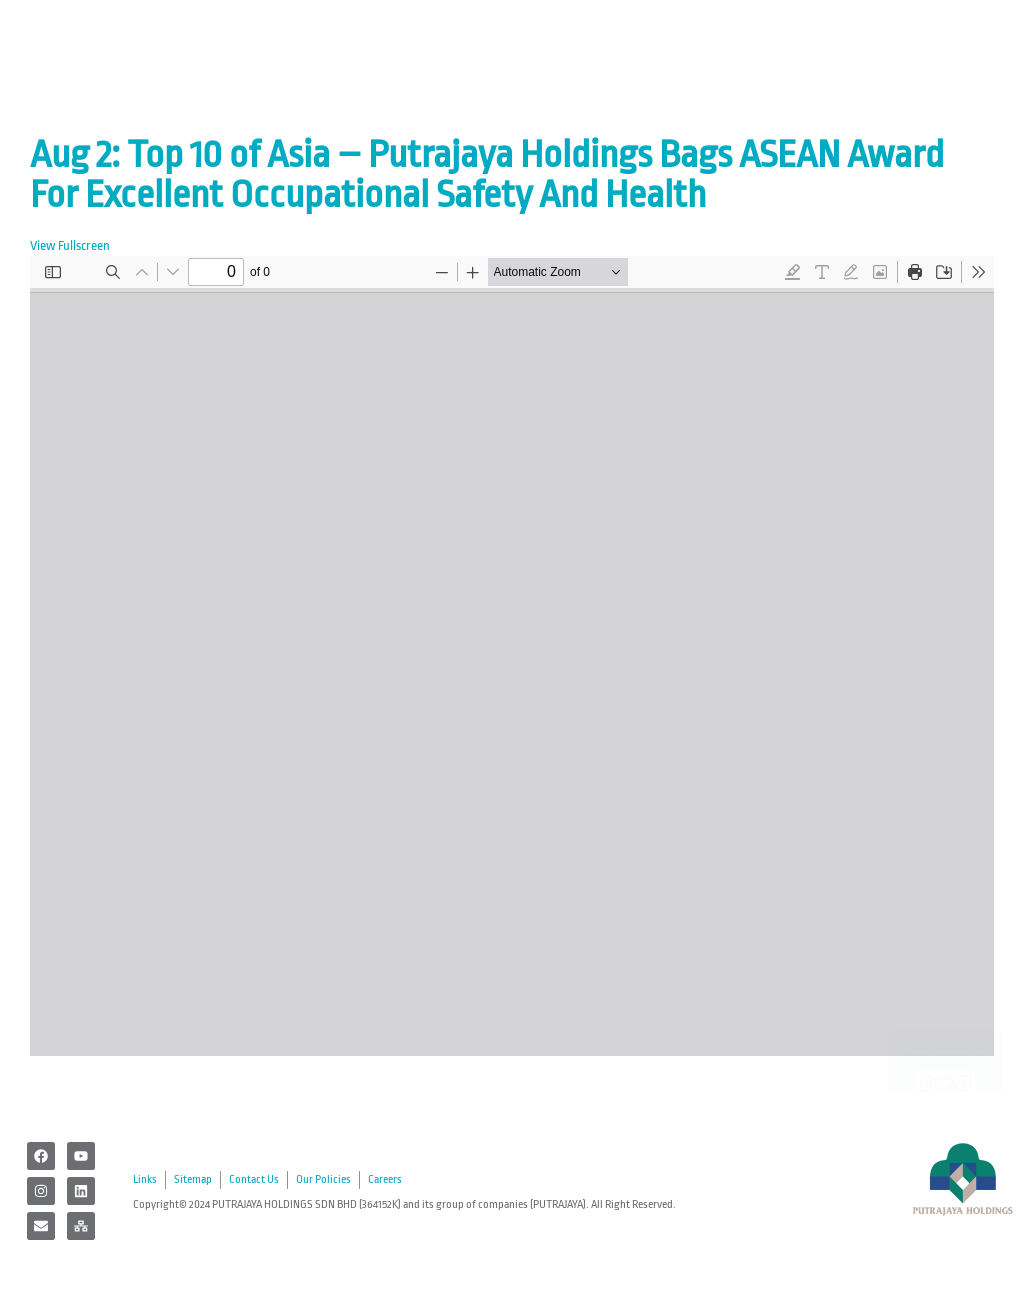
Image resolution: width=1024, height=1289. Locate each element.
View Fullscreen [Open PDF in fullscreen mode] (70, 245)
